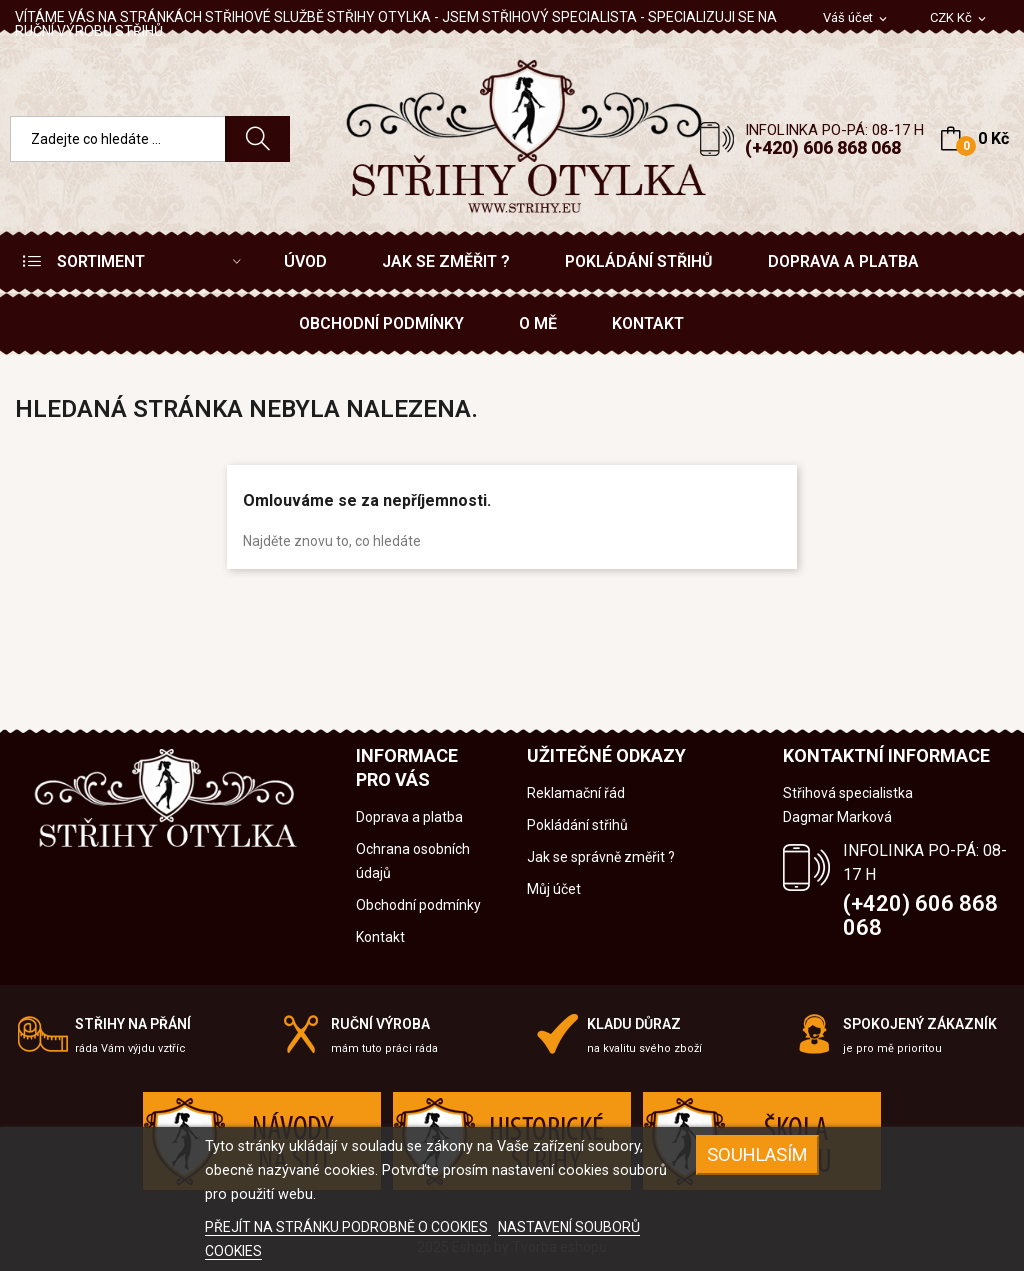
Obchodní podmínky (418, 905)
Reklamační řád (576, 793)
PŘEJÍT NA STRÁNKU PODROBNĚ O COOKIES (348, 1227)
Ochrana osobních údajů (413, 861)
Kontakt (380, 937)
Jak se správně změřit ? (601, 857)
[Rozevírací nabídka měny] (959, 18)
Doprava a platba (409, 817)
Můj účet (554, 889)
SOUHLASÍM (757, 1154)
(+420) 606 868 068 (823, 147)
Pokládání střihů (577, 825)
